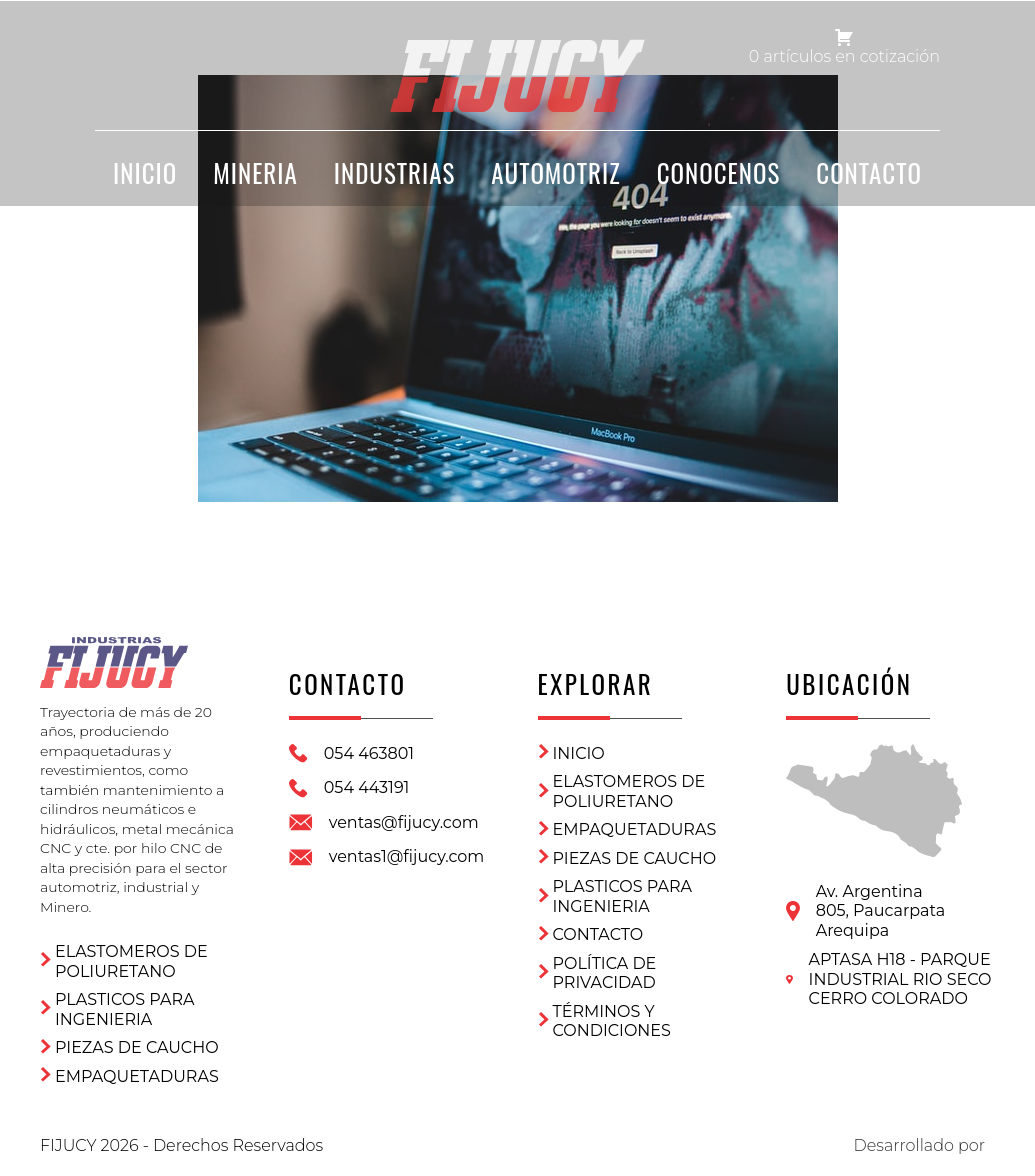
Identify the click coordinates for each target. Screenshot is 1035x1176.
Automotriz (555, 172)
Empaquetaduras (137, 1076)
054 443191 (367, 787)
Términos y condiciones (612, 1021)
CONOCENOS (719, 172)
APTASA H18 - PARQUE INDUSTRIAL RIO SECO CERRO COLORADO (900, 979)
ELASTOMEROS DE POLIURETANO (131, 961)
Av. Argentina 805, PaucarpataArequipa (880, 911)
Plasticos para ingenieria (124, 1009)
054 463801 (369, 753)
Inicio (579, 753)
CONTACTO (869, 172)
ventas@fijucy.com (404, 822)
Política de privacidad (605, 973)
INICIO (145, 172)
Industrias (395, 172)
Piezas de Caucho (137, 1047)
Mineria (255, 172)
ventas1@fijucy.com (407, 856)
